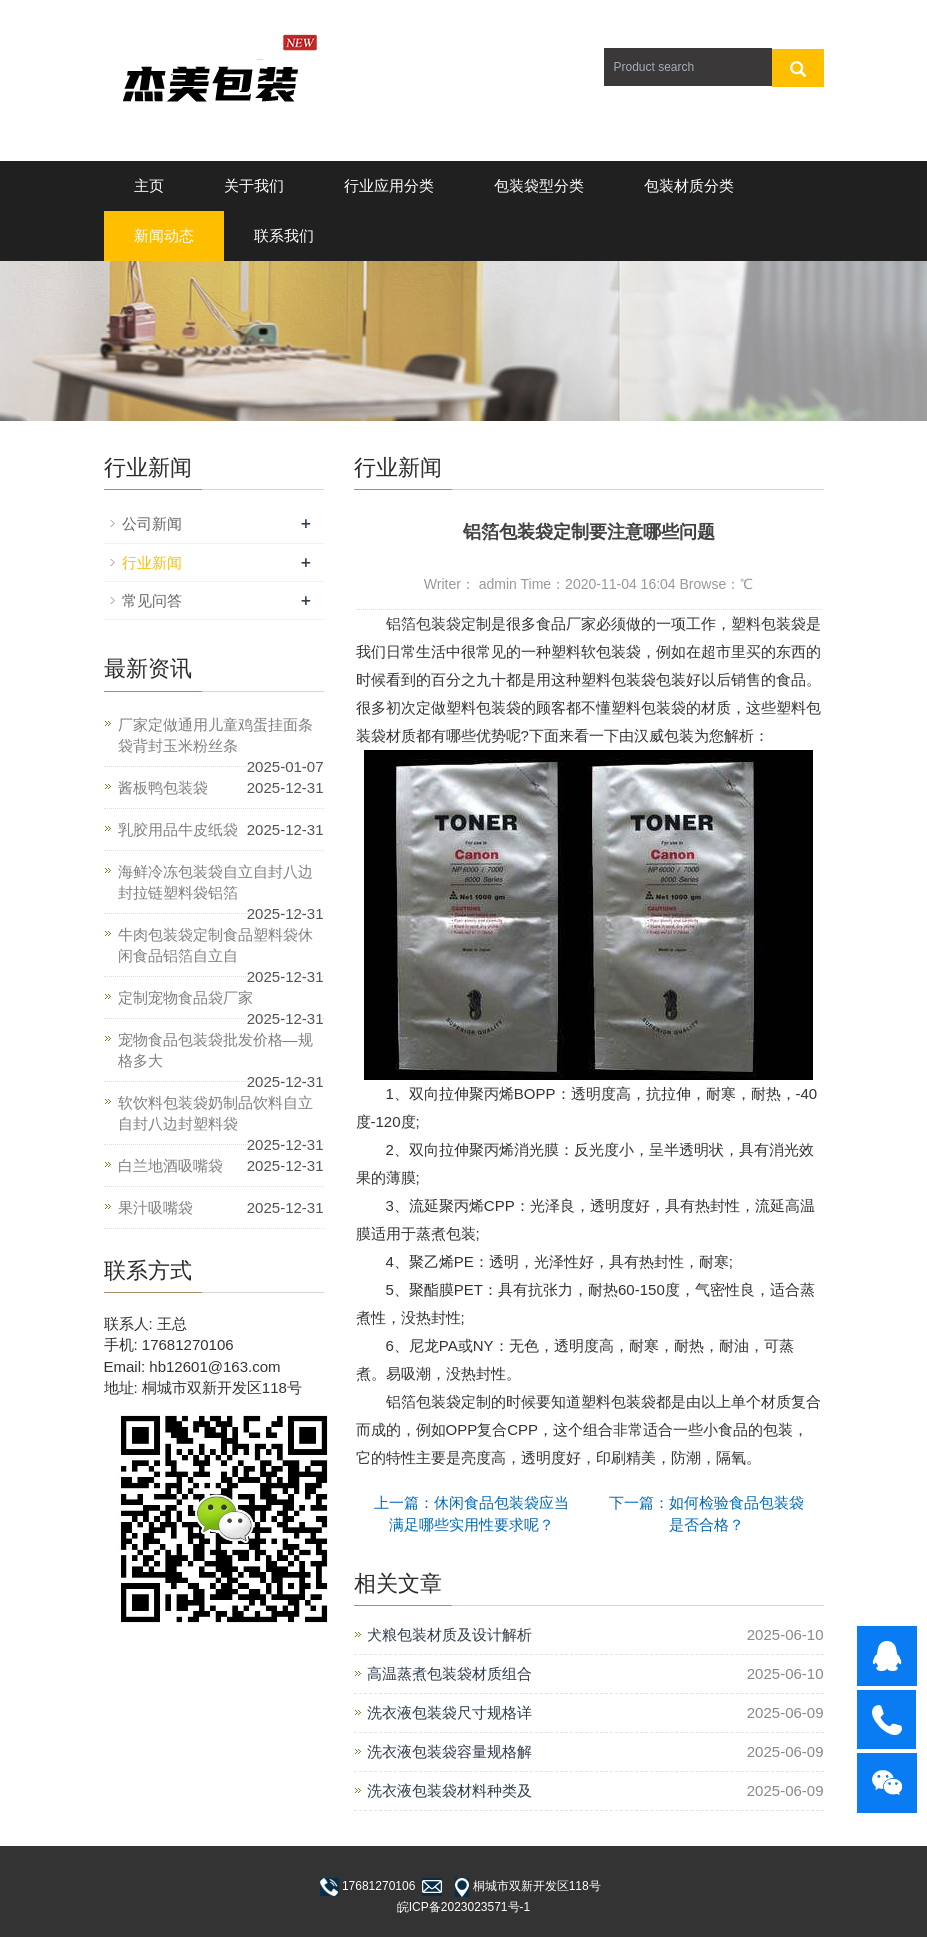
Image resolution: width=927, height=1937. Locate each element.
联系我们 (284, 235)
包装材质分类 (689, 185)
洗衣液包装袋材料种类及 (449, 1790)
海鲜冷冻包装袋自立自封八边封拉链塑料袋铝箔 (215, 882)
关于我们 (254, 185)
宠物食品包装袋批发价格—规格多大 (215, 1050)
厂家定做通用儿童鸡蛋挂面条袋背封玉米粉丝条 (215, 735)
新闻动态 (164, 235)
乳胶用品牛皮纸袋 (178, 829)
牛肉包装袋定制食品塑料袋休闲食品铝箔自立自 (215, 945)
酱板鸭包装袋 (163, 787)
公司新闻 (152, 523)
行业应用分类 (389, 185)
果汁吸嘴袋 (155, 1207)
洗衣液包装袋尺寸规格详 (449, 1712)
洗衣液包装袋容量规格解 (449, 1751)
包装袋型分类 (539, 185)
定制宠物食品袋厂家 (185, 997)
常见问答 (152, 600)
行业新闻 (152, 562)
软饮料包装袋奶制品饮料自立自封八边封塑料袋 (215, 1113)
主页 (149, 185)
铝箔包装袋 (416, 623)
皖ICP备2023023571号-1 (463, 1907)
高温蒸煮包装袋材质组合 (449, 1673)
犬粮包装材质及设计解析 (449, 1634)
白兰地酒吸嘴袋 (170, 1165)
